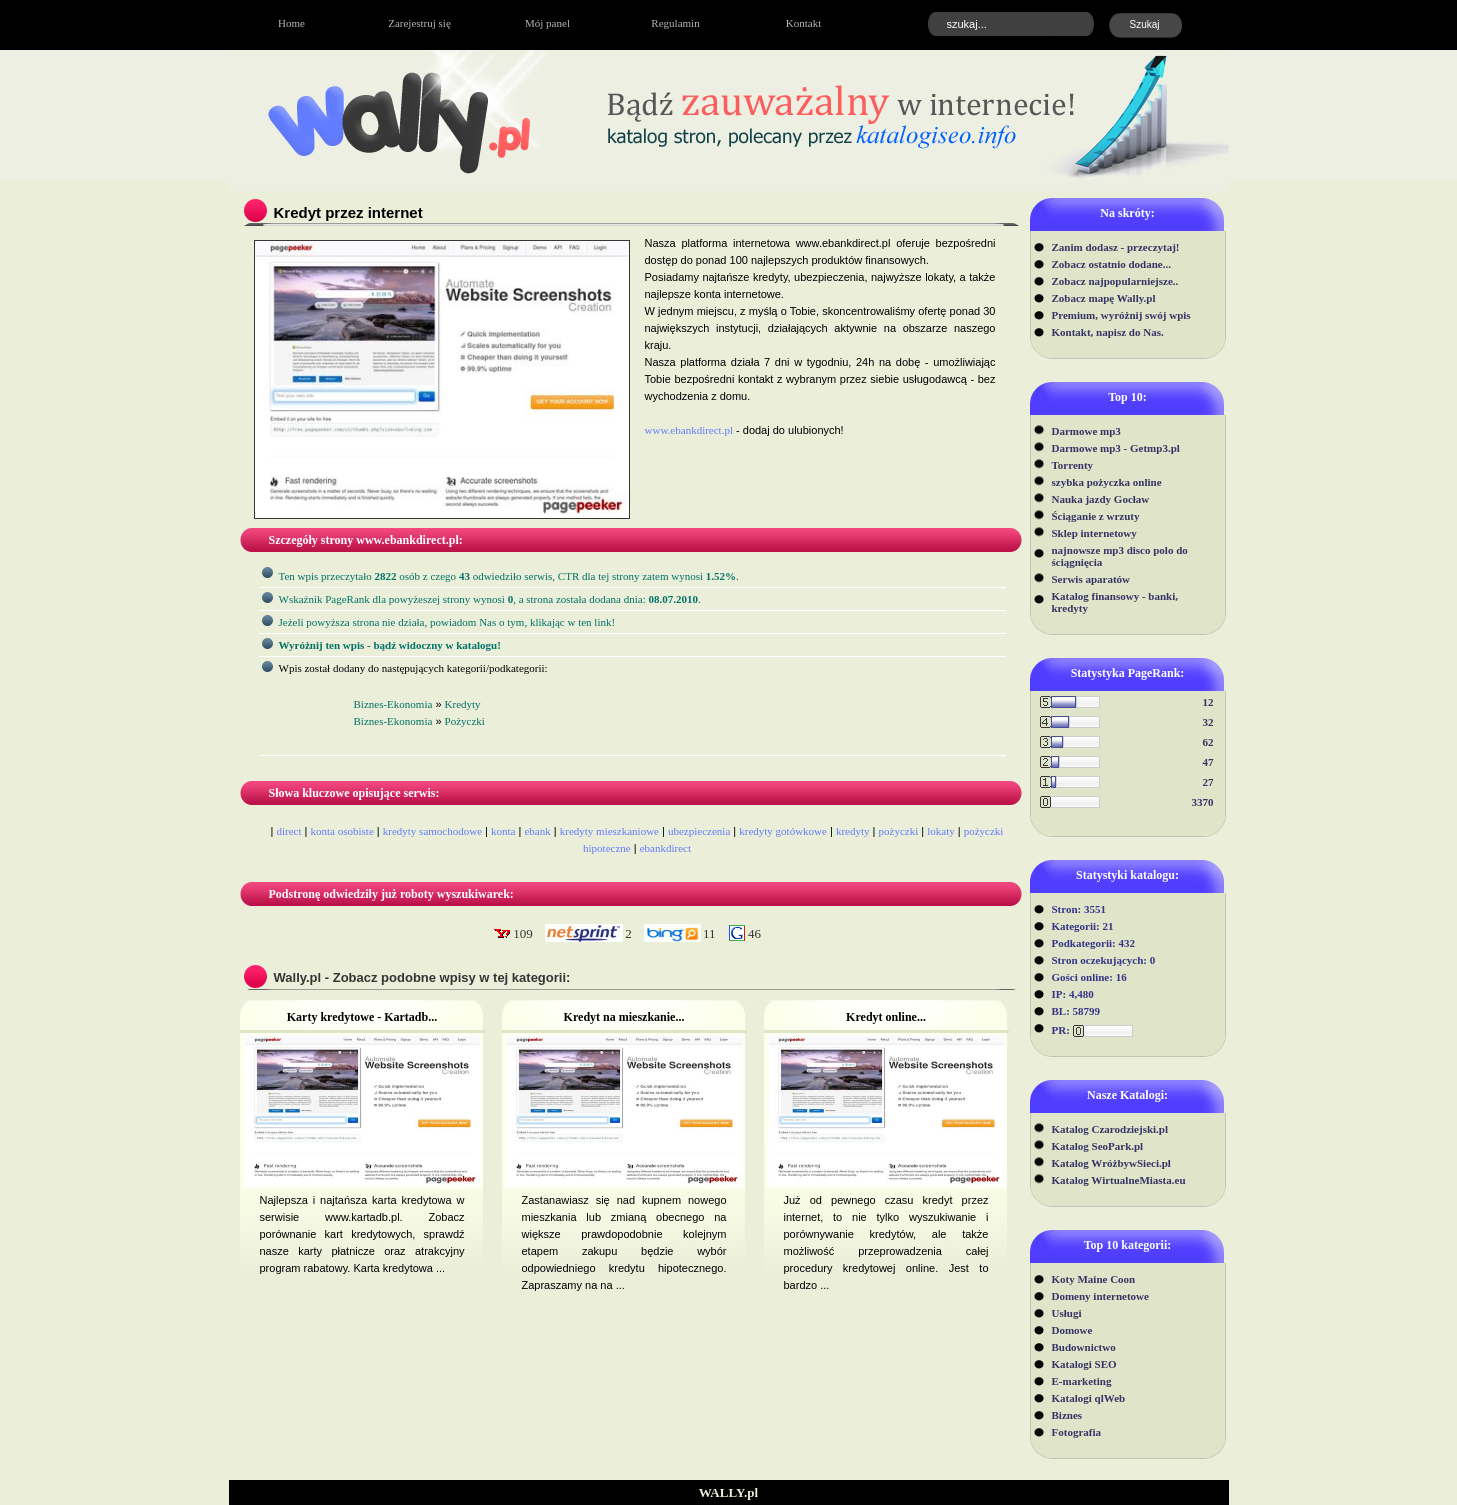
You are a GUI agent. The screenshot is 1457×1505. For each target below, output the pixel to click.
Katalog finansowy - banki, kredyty (1115, 602)
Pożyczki (465, 721)
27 (1208, 782)
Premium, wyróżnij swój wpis (1121, 315)
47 (1208, 762)
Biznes (1067, 1415)
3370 (1203, 802)
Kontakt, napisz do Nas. (1108, 332)
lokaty (941, 831)
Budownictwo (1084, 1347)
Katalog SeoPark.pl (1098, 1146)
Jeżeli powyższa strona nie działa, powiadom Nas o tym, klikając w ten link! (447, 622)
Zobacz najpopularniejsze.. (1115, 281)
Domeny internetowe (1100, 1296)
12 (1208, 702)
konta (503, 831)
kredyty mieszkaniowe (609, 831)
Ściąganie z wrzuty (1096, 516)
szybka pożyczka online (1107, 482)
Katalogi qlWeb (1089, 1398)
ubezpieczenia (699, 831)
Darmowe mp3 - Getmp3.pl (1116, 448)
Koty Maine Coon (1094, 1279)
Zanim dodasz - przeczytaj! (1116, 247)
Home (291, 23)
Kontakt (803, 23)
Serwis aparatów (1091, 579)
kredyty (853, 831)
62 (1208, 742)
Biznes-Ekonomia (393, 704)
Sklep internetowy (1094, 533)
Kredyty (463, 704)
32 (1208, 722)
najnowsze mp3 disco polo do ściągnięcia (1120, 556)
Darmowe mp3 (1086, 431)
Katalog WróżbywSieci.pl (1111, 1163)
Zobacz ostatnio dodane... (1112, 264)
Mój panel (547, 23)
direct (289, 831)
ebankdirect (665, 848)
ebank (537, 831)
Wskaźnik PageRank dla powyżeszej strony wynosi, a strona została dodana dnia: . (490, 599)
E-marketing (1082, 1381)
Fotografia (1076, 1432)
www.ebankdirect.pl (689, 430)
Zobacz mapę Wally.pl (1104, 298)
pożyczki (899, 831)
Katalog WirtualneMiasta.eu (1119, 1180)
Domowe (1072, 1330)
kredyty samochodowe (432, 831)
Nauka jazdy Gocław (1101, 499)
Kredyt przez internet (348, 212)
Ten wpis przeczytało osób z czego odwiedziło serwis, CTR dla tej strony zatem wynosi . (509, 576)
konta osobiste (342, 831)
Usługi (1067, 1313)
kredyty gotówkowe (783, 831)
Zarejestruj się (419, 23)
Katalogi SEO (1084, 1364)
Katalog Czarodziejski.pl (1110, 1129)
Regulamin (675, 23)
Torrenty (1073, 465)
